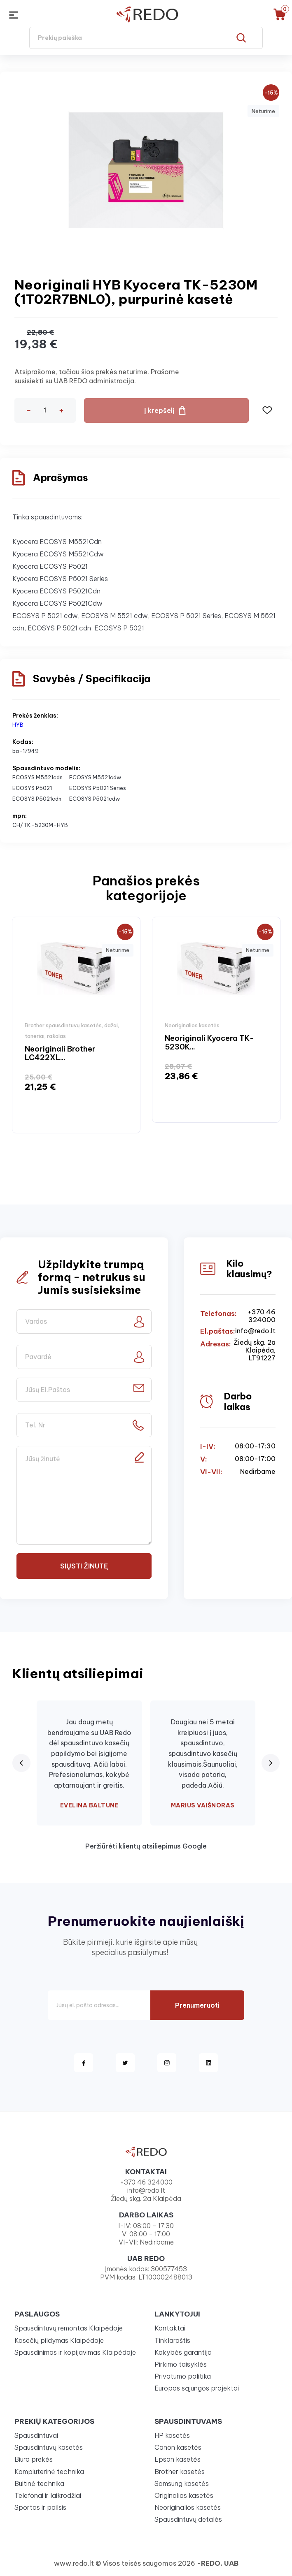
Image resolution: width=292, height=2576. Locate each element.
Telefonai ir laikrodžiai (47, 2495)
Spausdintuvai (36, 2435)
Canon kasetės (177, 2447)
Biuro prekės (33, 2459)
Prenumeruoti (197, 2005)
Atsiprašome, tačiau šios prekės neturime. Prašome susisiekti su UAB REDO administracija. (96, 376)
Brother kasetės (179, 2471)
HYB (17, 724)
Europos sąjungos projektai (196, 2388)
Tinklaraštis (172, 2340)
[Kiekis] (45, 410)
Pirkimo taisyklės (180, 2364)
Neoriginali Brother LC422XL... (60, 1053)
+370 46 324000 (262, 1316)
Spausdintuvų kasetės (48, 2447)
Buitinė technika (39, 2483)
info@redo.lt (255, 1331)
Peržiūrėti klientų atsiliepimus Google (146, 1846)
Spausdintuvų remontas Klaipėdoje (68, 2328)
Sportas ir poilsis (40, 2507)
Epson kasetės (177, 2459)
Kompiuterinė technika (49, 2471)
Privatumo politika (182, 2376)
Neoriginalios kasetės (187, 2507)
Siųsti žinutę (84, 1566)
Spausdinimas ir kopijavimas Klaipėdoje (75, 2352)
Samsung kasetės (181, 2483)
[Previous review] (21, 1763)
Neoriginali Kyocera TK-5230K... (209, 1042)
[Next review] (271, 1763)
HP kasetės (172, 2435)
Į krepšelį (159, 410)
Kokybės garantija (183, 2352)
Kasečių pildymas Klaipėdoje (59, 2340)
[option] (76, 1025)
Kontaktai (169, 2328)
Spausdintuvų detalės (188, 2519)
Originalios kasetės (183, 2495)
